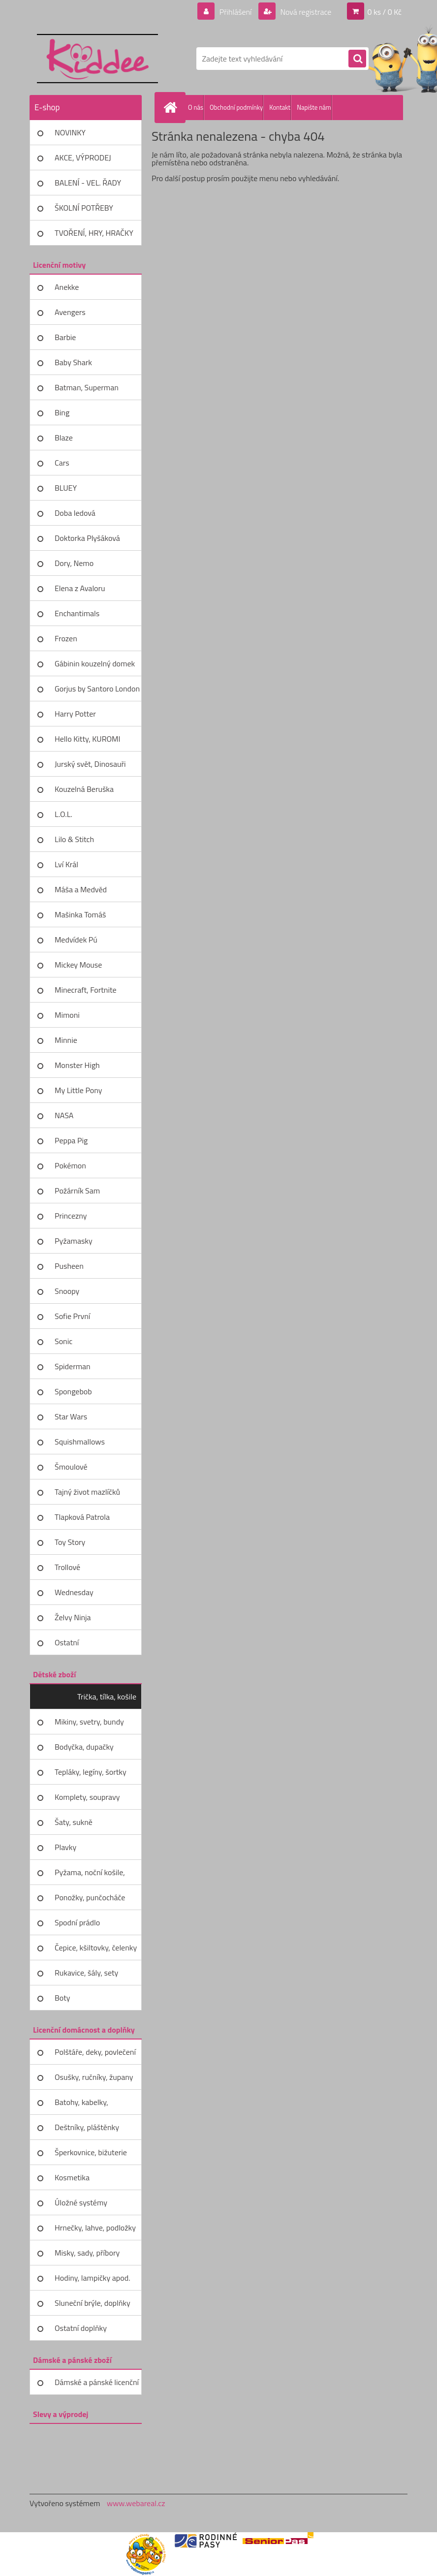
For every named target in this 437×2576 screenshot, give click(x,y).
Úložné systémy (81, 2202)
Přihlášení (235, 12)
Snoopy (67, 1291)
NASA (64, 1115)
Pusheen (69, 1266)
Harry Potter (75, 714)
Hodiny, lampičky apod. (92, 2278)
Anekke (67, 287)
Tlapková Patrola (82, 1517)
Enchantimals (77, 613)
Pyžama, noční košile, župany (90, 1875)
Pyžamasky (74, 1241)
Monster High (77, 1065)
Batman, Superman (87, 387)
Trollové (67, 1567)
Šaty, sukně (74, 1822)
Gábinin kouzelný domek (95, 663)
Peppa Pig (71, 1140)
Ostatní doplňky (81, 2328)
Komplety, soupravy (87, 1797)
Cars (62, 463)
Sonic (63, 1341)
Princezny (71, 1216)
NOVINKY (70, 132)
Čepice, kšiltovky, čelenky (96, 1947)
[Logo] (97, 58)
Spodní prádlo (77, 1922)
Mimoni (67, 1015)
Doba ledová (75, 513)
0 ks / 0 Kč (384, 12)
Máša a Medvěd (81, 889)
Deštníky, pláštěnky (87, 2127)
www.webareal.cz (136, 2503)
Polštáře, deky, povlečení (95, 2052)
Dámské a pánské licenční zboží (97, 2385)
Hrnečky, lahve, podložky (95, 2227)
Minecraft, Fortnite (86, 990)
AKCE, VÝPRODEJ (83, 157)
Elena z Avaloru (80, 588)
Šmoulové (71, 1467)
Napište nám (314, 107)
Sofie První (72, 1316)
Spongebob (73, 1391)
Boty (62, 1998)
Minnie (66, 1040)
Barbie (65, 337)
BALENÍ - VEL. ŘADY (88, 182)
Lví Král (66, 864)
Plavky (65, 1847)
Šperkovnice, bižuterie (91, 2152)
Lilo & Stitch (74, 839)
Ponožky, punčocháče (90, 1897)
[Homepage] (172, 107)
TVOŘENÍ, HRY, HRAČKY (94, 233)
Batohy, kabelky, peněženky (81, 2105)
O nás (195, 107)
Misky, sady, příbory (87, 2253)
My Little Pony (78, 1090)
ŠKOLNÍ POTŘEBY (84, 208)
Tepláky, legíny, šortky (90, 1772)
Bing (62, 412)
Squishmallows (80, 1441)
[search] (357, 59)
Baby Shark (73, 362)
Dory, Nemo (74, 563)
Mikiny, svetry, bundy (89, 1722)
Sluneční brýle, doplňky (92, 2303)
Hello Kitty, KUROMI (87, 739)
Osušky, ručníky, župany (94, 2077)
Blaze (64, 437)
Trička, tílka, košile (106, 1696)
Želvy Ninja (73, 1617)
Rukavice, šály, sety (86, 1973)
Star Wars (71, 1416)
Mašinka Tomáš (80, 914)
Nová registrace (305, 12)
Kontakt (279, 107)
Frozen (66, 638)
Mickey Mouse (78, 965)
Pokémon (70, 1165)
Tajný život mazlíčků (87, 1492)
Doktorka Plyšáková (87, 538)
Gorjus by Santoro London (97, 688)
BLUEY (66, 488)
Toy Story (70, 1542)
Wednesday (74, 1592)
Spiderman (73, 1366)
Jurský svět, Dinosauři (90, 764)
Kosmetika (72, 2177)
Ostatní (67, 1642)
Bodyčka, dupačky (84, 1747)
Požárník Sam (77, 1190)
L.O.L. (63, 814)
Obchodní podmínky (236, 107)
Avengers (70, 312)
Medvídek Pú (76, 939)
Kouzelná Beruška (84, 789)
